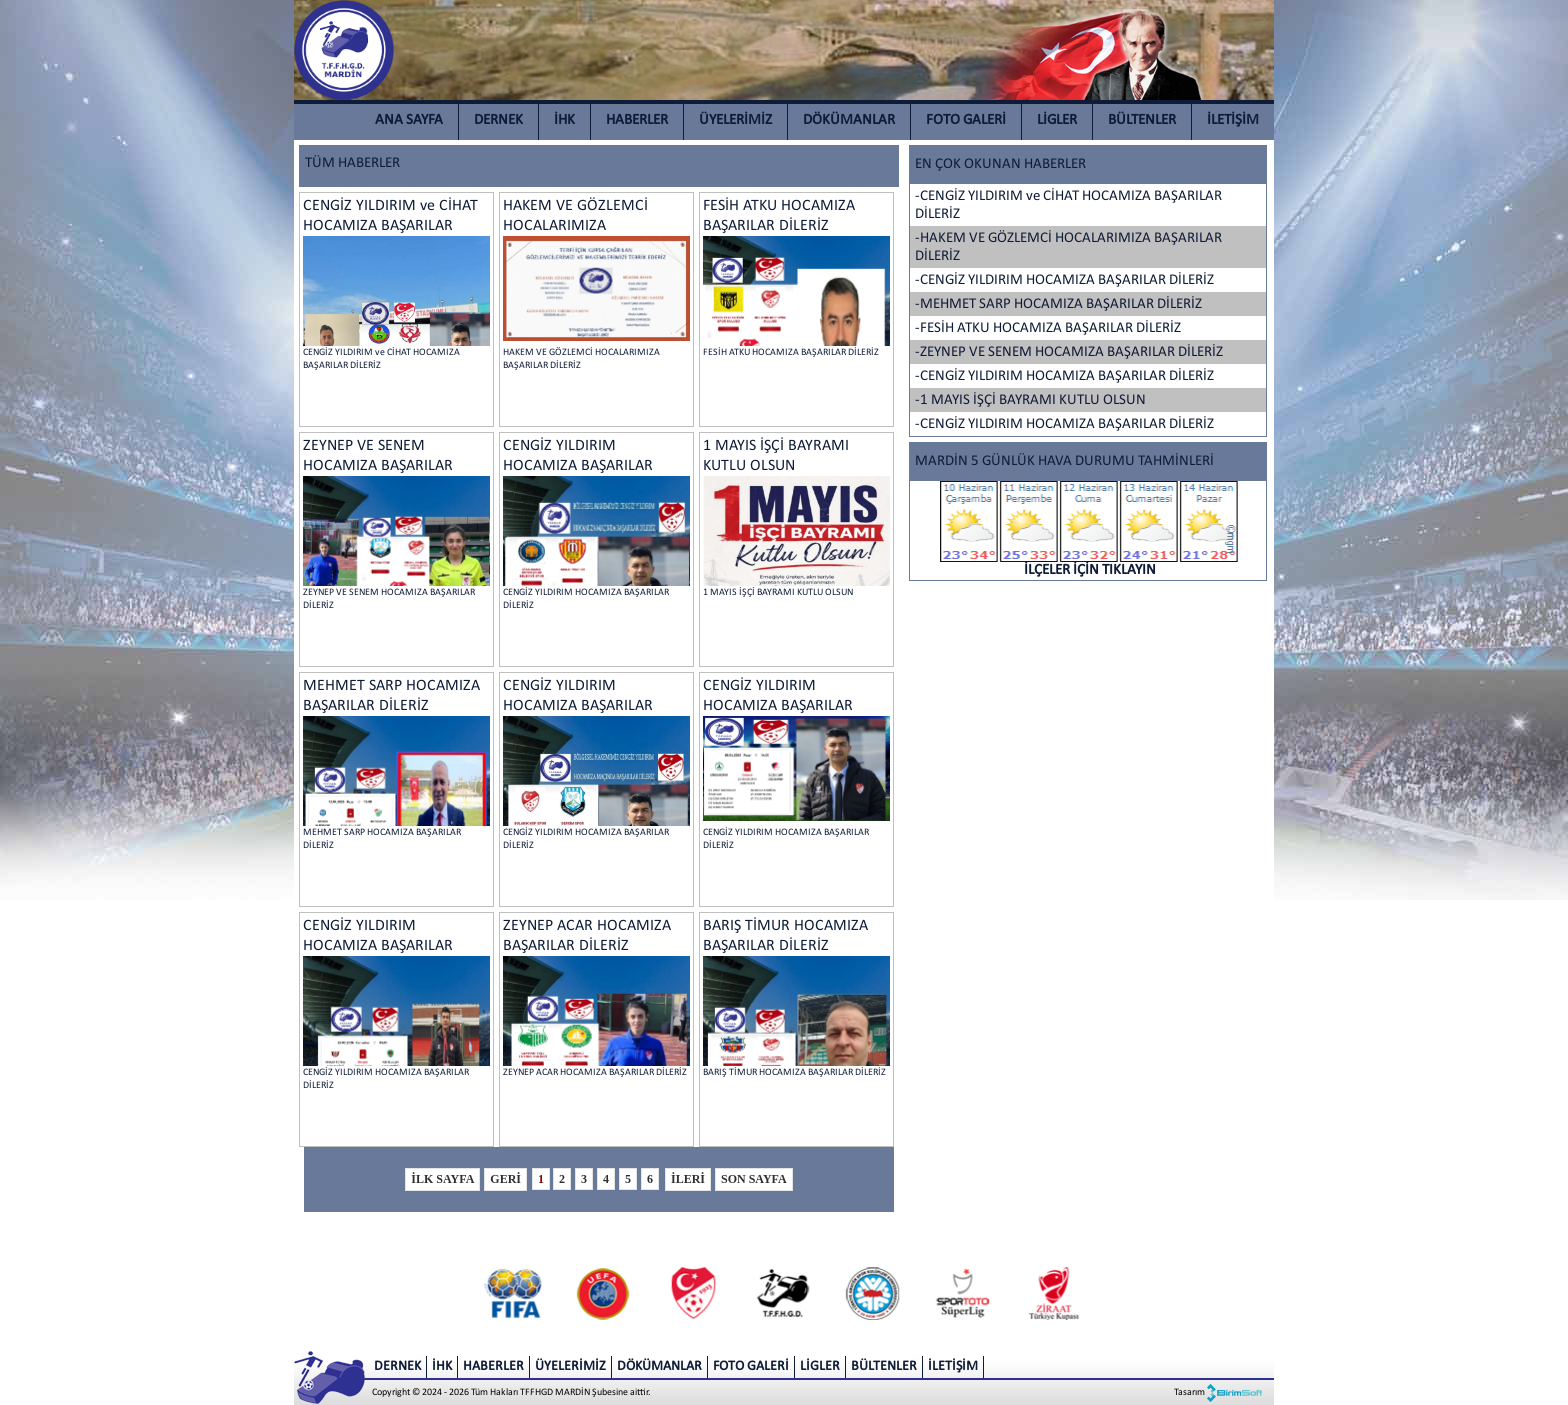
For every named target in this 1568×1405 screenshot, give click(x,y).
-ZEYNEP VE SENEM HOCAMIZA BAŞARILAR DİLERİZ (1069, 352)
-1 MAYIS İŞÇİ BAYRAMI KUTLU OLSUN (1030, 400)
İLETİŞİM (1233, 120)
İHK (564, 120)
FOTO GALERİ (966, 120)
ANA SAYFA (409, 120)
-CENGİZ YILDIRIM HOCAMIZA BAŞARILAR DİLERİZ (1064, 280)
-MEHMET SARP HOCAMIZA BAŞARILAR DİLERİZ (1058, 304)
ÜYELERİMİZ (735, 120)
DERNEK (498, 120)
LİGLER (1057, 120)
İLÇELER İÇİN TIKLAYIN (1090, 529)
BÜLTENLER (1142, 120)
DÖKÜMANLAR (849, 120)
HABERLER (637, 120)
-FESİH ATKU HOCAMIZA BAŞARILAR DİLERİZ (1048, 328)
